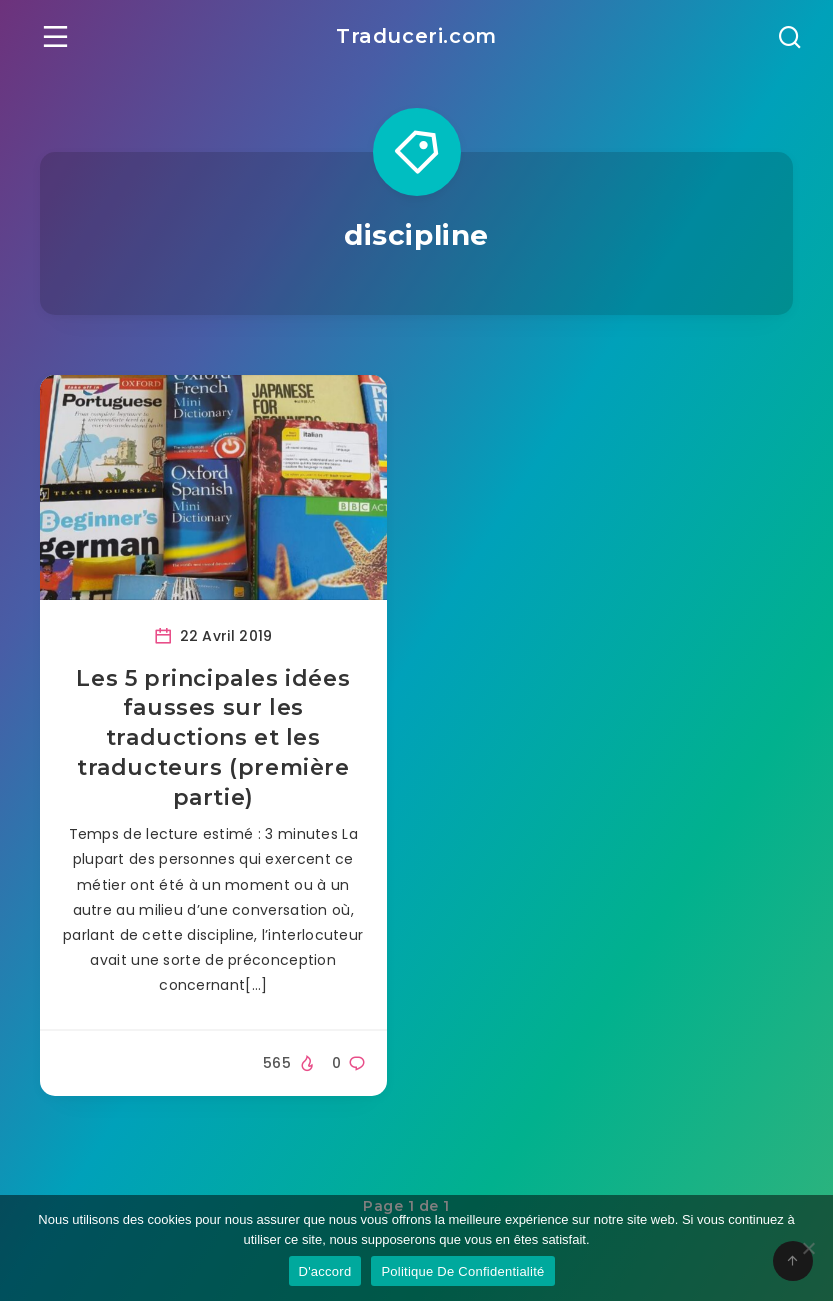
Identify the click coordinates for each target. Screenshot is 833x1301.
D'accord (325, 1271)
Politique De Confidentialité (462, 1271)
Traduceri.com (416, 36)
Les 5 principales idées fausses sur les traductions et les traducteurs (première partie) (213, 738)
